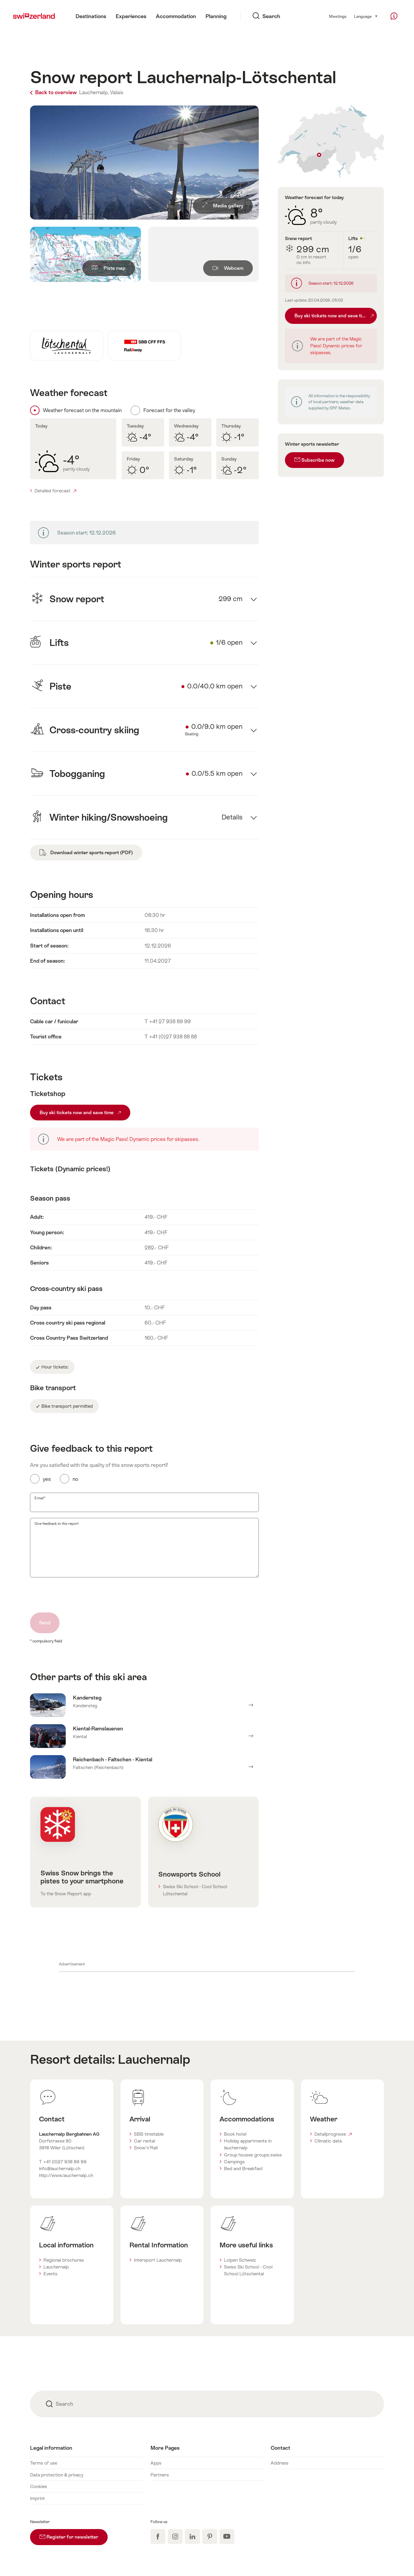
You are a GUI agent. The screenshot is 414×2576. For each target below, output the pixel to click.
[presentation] (75, 1595)
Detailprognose (333, 2134)
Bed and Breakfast (243, 2168)
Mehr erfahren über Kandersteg (144, 1705)
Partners (159, 2474)
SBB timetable (149, 2134)
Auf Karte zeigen (331, 141)
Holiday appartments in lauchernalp (248, 2144)
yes (47, 1479)
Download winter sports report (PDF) (86, 852)
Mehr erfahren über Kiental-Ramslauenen (144, 1736)
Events (50, 2273)
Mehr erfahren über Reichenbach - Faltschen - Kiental (144, 1767)
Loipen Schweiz (240, 2260)
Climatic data (328, 2140)
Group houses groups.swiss (253, 2154)
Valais (116, 92)
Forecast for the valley (169, 410)
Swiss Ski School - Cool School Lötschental (195, 1890)
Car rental (144, 2140)
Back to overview (54, 92)
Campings (234, 2161)
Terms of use (43, 2462)
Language (366, 16)
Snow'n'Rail (146, 2147)
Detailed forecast (55, 490)
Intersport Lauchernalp (158, 2260)
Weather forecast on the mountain (82, 410)
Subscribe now (314, 460)
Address (279, 2462)
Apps (155, 2462)
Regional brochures (63, 2260)
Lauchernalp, (94, 92)
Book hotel (235, 2134)
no (75, 1479)
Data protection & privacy (56, 2474)
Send (45, 1623)
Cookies (38, 2486)
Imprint (37, 2498)
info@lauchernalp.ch (59, 2168)
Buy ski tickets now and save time (80, 1112)
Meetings (337, 16)
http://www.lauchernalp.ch (66, 2175)
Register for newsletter (74, 2534)
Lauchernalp (154, 2059)
